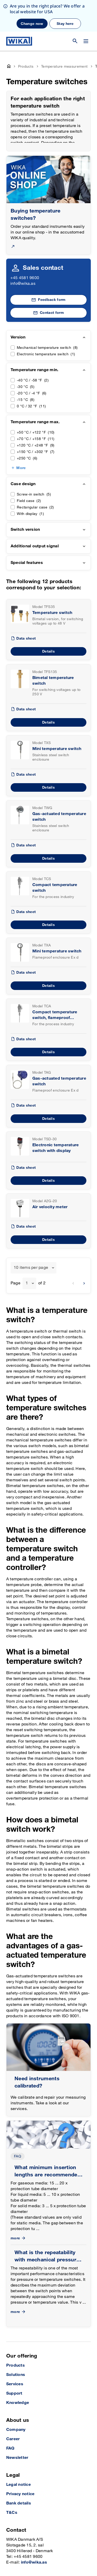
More (21, 436)
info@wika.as (22, 252)
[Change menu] (86, 10)
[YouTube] (10, 2548)
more (18, 2206)
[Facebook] (43, 2548)
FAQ (17, 2124)
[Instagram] (22, 2548)
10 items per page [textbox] (31, 1236)
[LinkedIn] (33, 2548)
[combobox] (33, 1236)
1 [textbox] (27, 1251)
